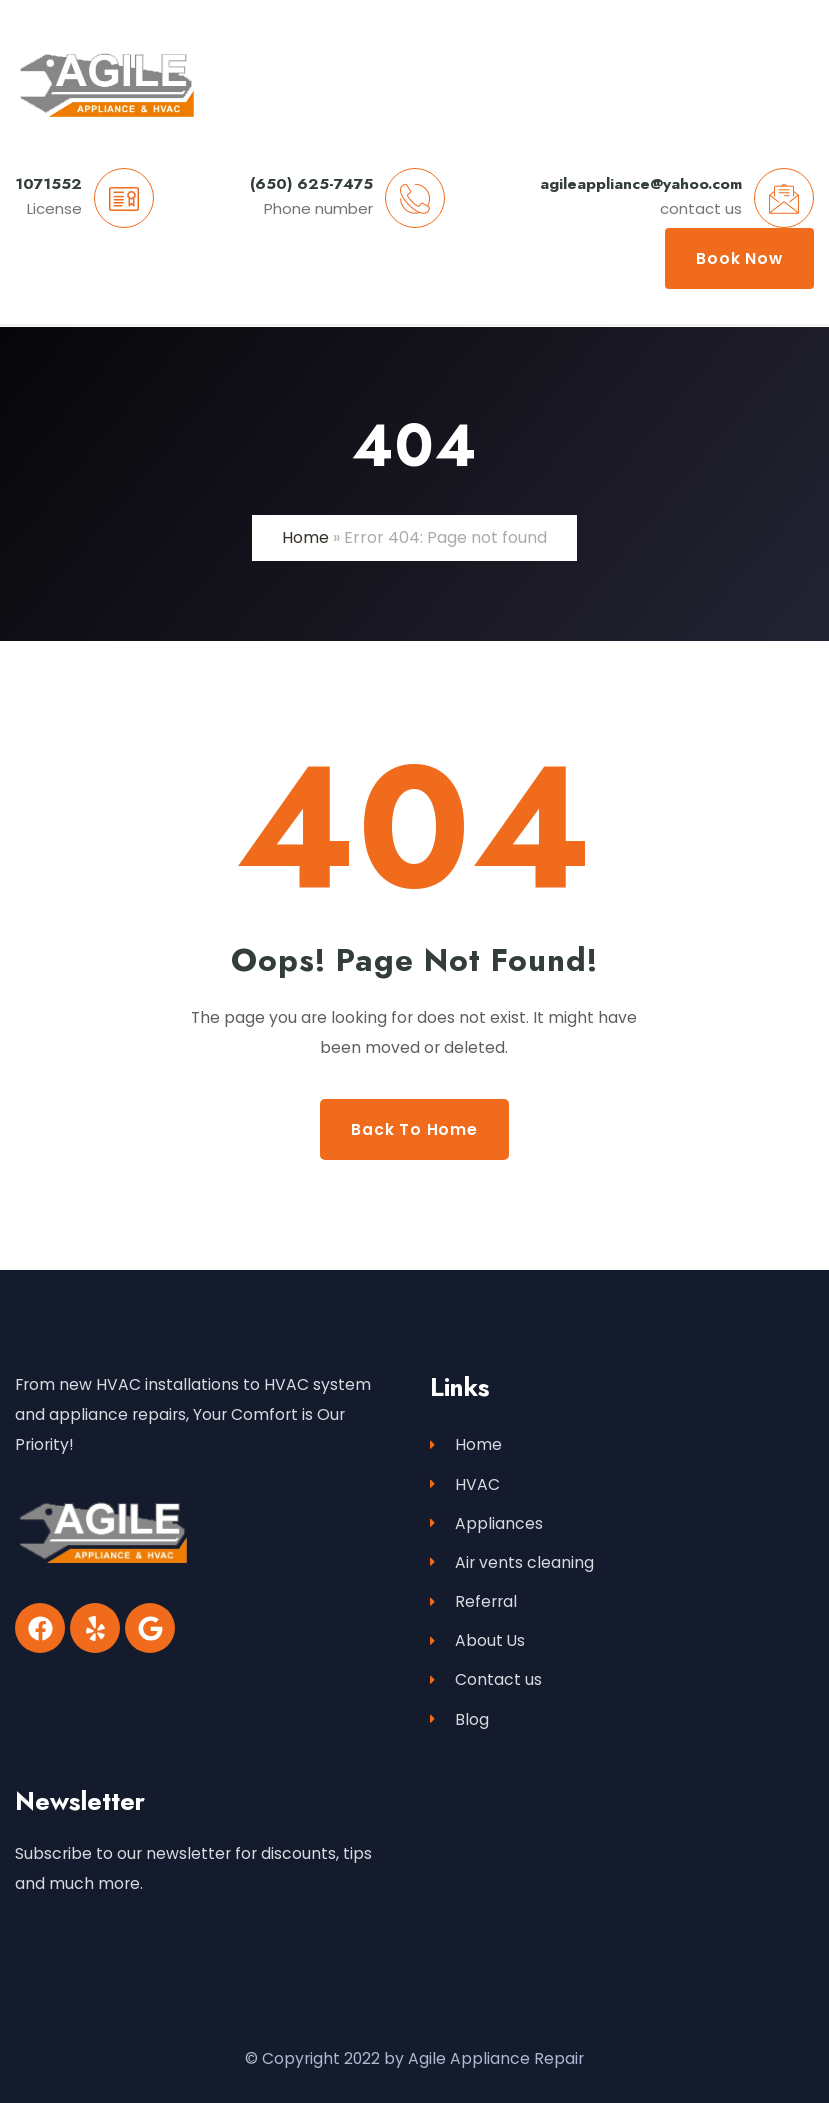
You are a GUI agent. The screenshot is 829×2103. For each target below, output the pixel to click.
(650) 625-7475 (311, 183)
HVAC (465, 1484)
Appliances (486, 1523)
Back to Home (414, 1129)
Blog (459, 1719)
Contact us (486, 1679)
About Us (477, 1640)
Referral (473, 1601)
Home (305, 537)
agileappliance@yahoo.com (641, 183)
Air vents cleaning (512, 1562)
